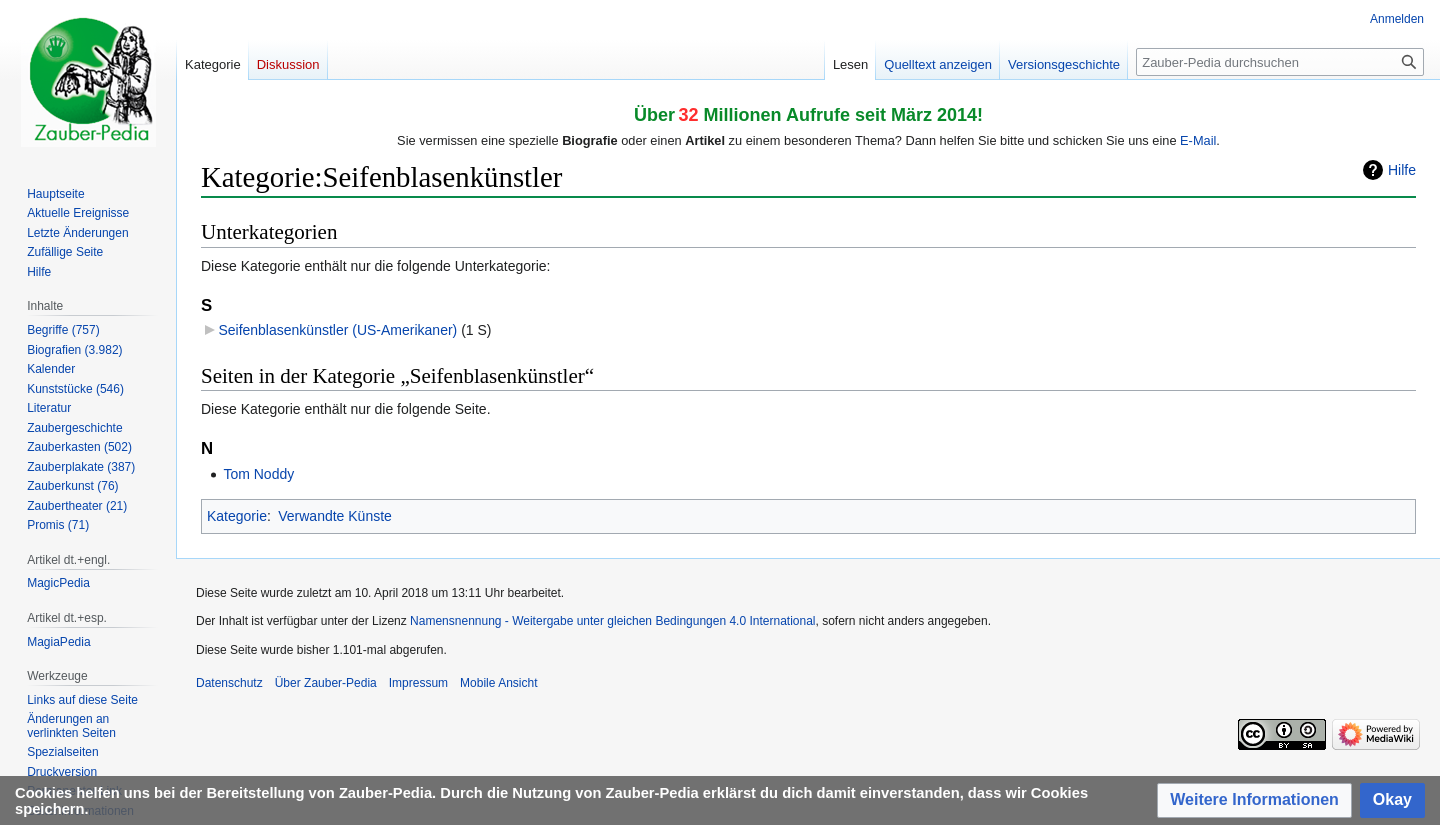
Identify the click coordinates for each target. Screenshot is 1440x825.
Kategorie (237, 516)
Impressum (418, 683)
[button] (1254, 800)
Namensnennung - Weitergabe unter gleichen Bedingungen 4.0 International (612, 621)
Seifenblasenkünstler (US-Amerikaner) (337, 330)
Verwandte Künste (335, 516)
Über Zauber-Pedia (326, 683)
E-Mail (1198, 140)
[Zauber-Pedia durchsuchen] (1280, 62)
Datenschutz (229, 683)
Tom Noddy (258, 474)
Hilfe (1402, 170)
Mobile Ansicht (498, 683)
